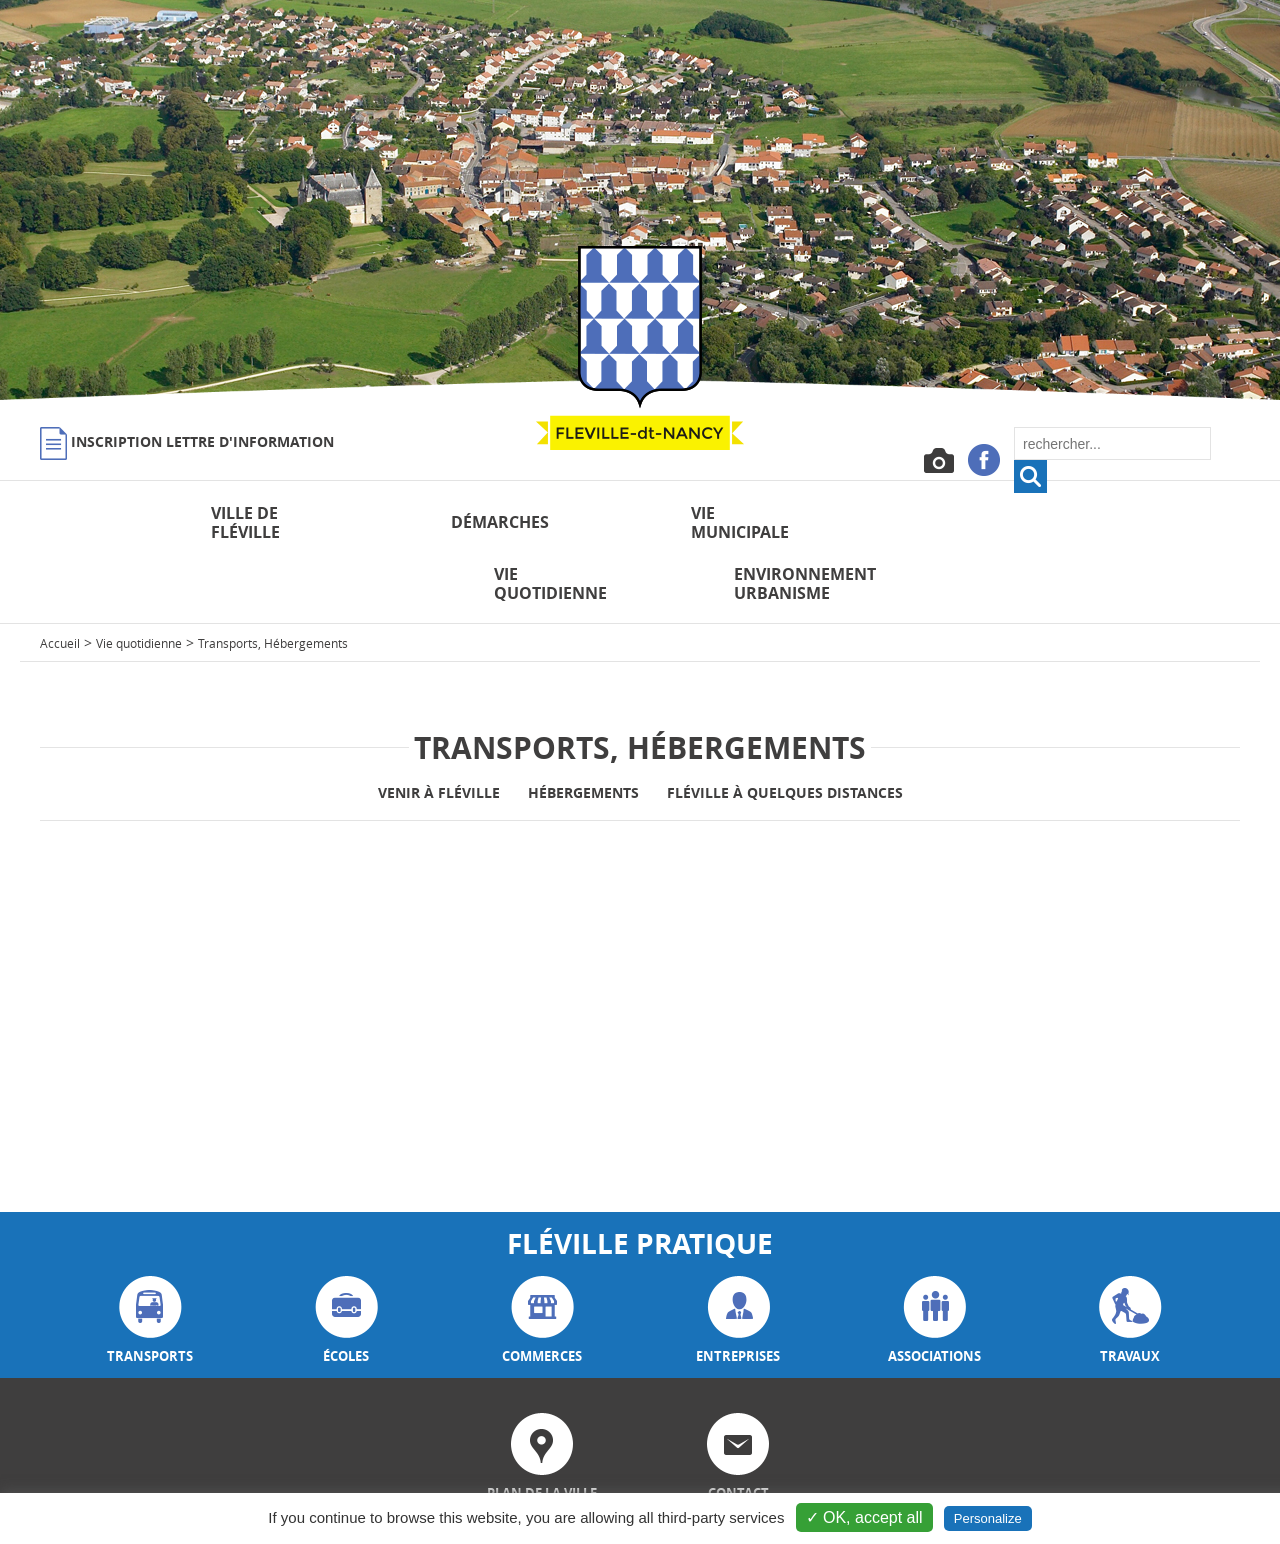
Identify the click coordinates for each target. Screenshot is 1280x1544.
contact (738, 1396)
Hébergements (583, 731)
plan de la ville (542, 1396)
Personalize (988, 1518)
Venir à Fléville (439, 731)
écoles (346, 1259)
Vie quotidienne (139, 582)
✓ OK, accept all (864, 1517)
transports (150, 1259)
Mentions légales (988, 1489)
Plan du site (1176, 1489)
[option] (640, 200)
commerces (542, 1259)
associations (934, 1259)
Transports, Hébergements (273, 582)
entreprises (738, 1259)
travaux (1130, 1259)
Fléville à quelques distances (785, 731)
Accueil (60, 582)
